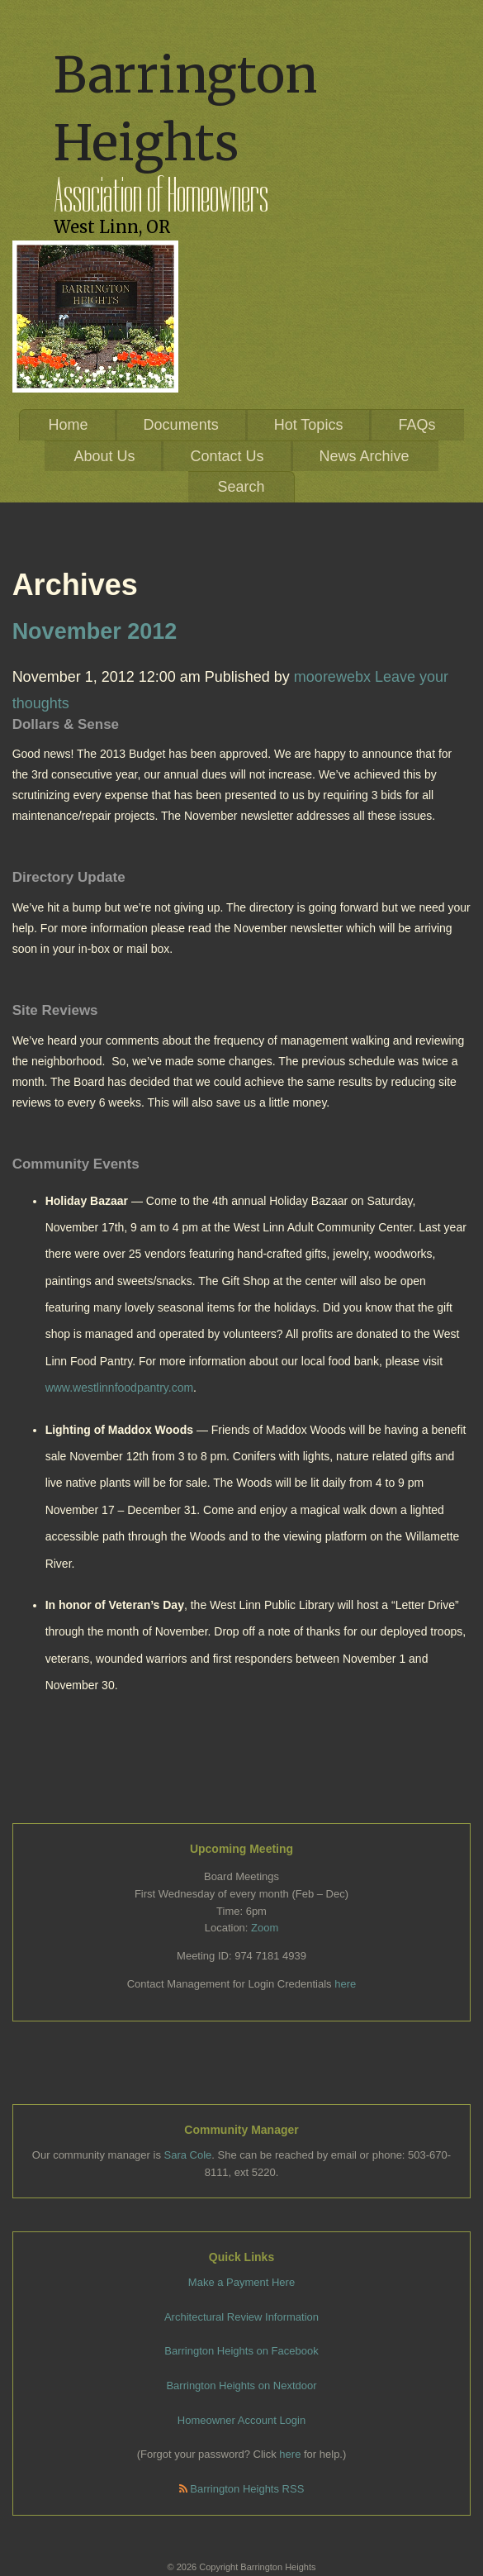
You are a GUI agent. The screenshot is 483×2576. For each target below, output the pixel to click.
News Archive (365, 456)
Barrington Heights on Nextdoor (241, 2385)
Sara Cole (188, 2155)
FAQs (416, 425)
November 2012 (95, 631)
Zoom (264, 1927)
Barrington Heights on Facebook (241, 2351)
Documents (181, 425)
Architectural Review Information (241, 2317)
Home (68, 425)
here (345, 1984)
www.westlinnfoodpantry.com (119, 1387)
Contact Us (226, 456)
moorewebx (332, 677)
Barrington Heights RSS (242, 2489)
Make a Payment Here (241, 2282)
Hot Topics (308, 425)
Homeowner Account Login (241, 2420)
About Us (104, 456)
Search (240, 487)
